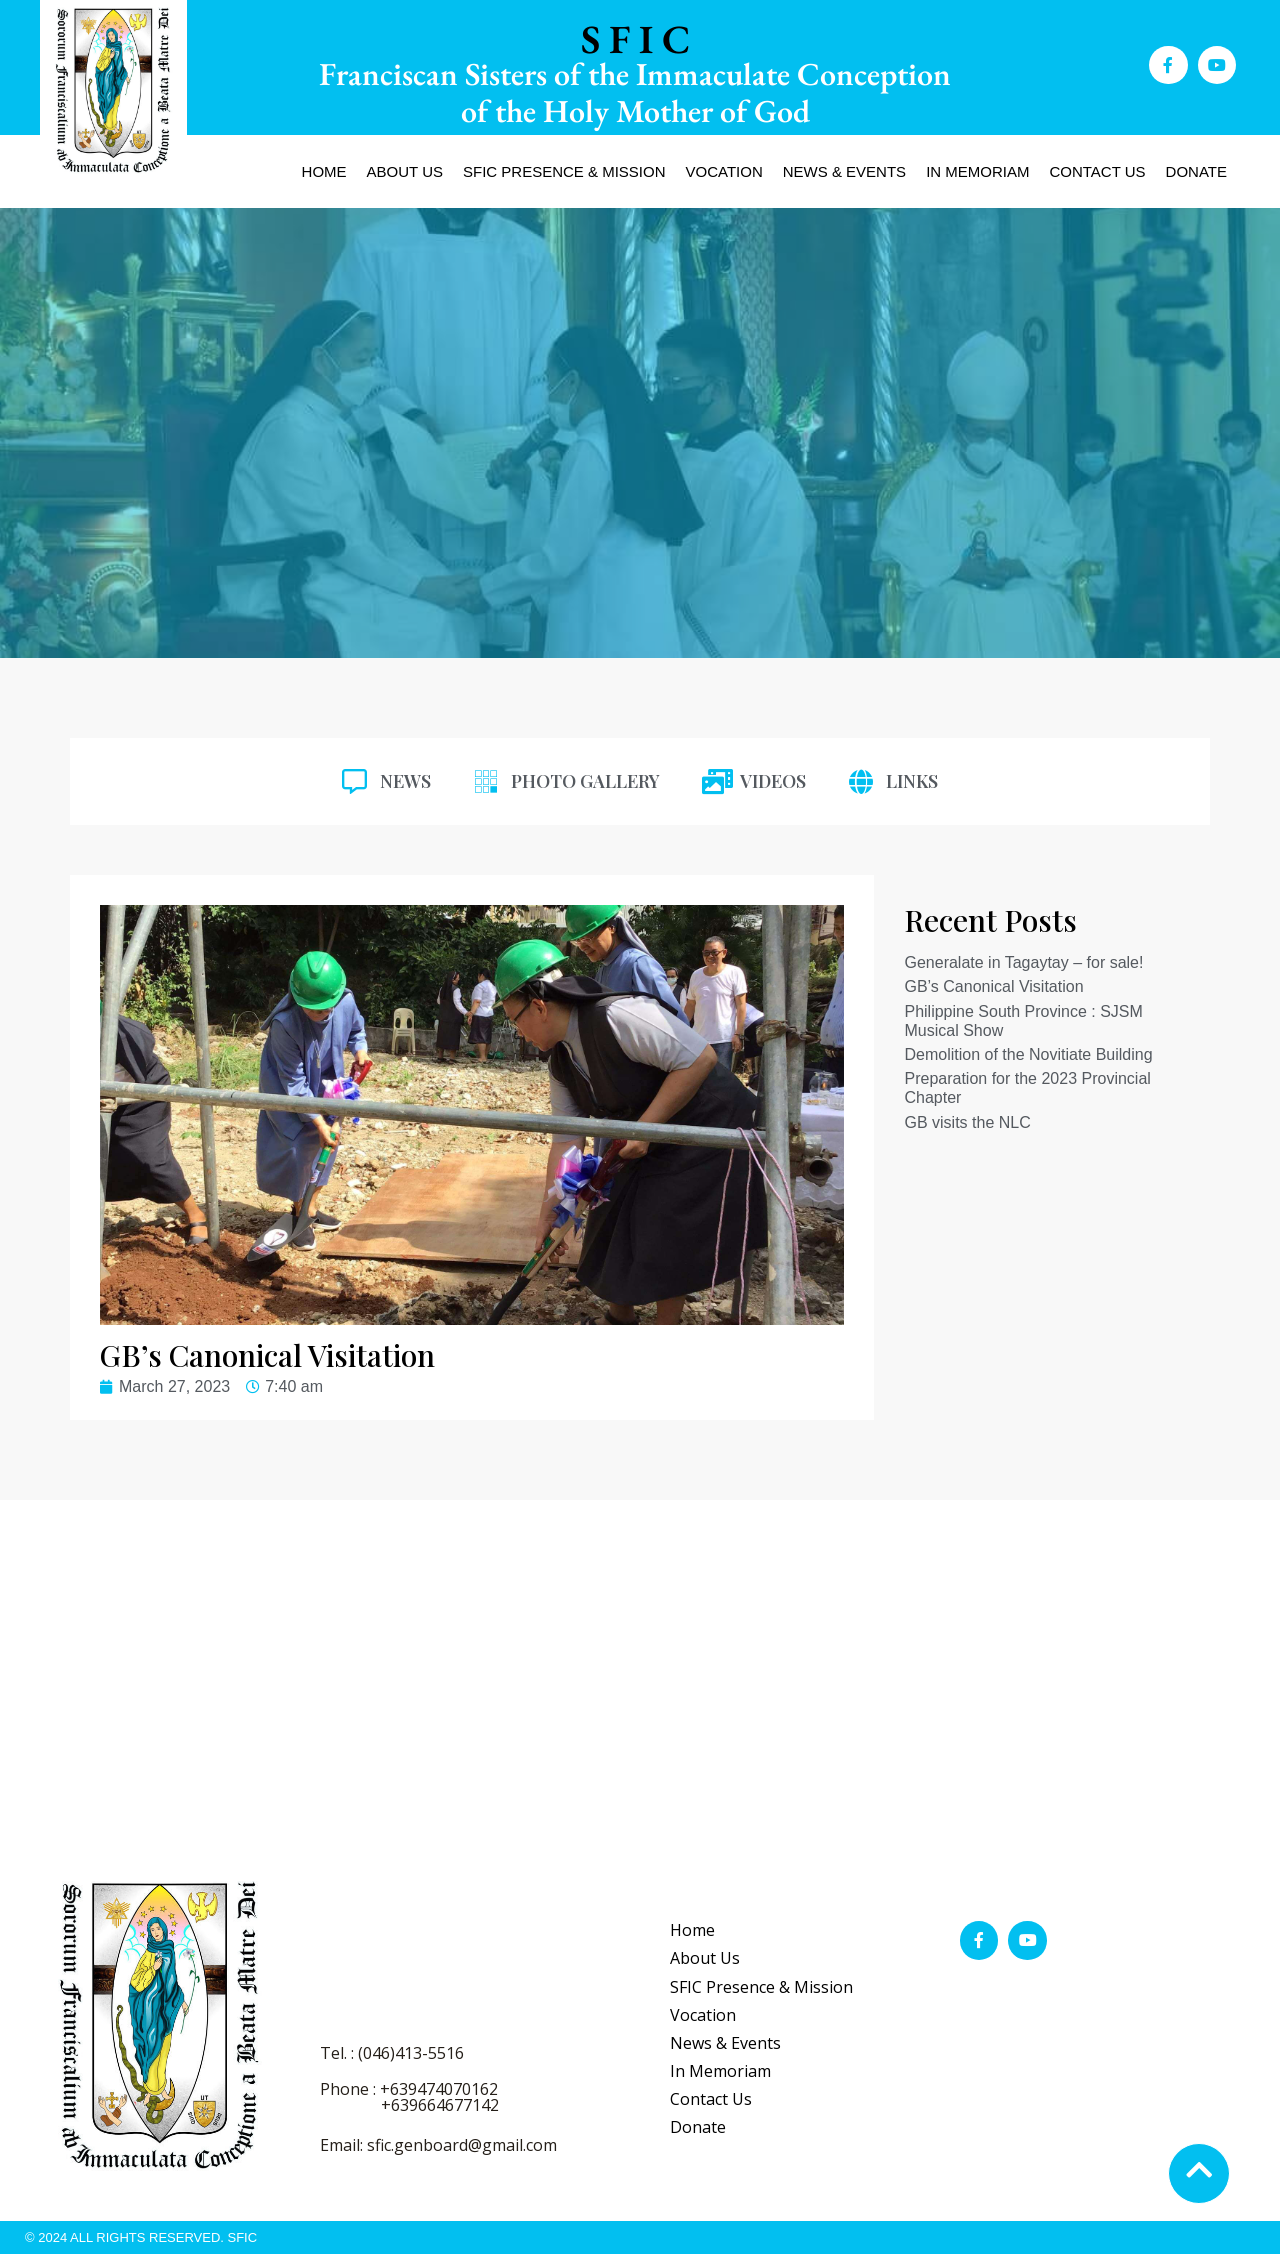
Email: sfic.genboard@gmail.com (438, 2145)
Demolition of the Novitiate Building (1028, 1054)
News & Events (844, 171)
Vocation (724, 171)
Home (324, 171)
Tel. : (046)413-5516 (392, 2053)
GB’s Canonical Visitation (993, 986)
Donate (1196, 171)
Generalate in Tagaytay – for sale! (1023, 962)
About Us (405, 171)
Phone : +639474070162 (409, 2089)
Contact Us (1097, 171)
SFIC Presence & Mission (564, 171)
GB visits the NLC (967, 1122)
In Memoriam (977, 171)
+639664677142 (440, 2105)
